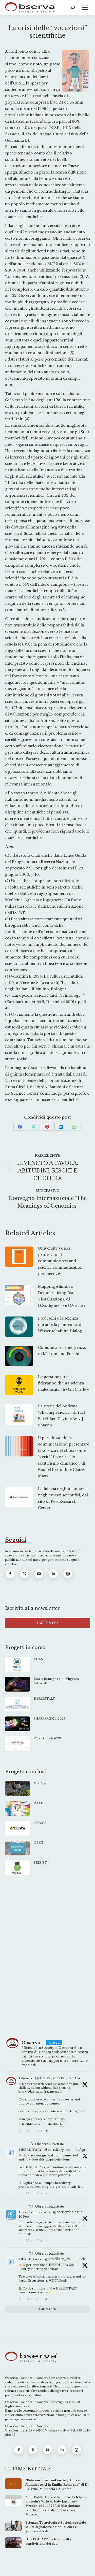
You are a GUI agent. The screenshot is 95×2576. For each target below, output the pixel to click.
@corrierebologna (67, 2212)
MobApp (40, 1783)
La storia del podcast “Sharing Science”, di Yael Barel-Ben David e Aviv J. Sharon (61, 1415)
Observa (25, 2078)
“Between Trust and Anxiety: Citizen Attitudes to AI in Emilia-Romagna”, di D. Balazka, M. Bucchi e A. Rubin (56, 2485)
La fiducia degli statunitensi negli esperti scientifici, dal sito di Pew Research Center (63, 1498)
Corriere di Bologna (34, 2212)
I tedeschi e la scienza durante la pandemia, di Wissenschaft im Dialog (60, 1324)
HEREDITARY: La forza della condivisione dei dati (48, 2541)
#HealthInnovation (32, 2124)
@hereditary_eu (57, 2150)
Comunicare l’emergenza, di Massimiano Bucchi (62, 1350)
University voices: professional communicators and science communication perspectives (60, 1261)
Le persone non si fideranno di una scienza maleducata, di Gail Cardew (63, 1383)
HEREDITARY (44, 1698)
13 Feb (80, 2259)
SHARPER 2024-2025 (49, 1718)
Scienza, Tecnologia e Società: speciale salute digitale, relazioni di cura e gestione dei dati (55, 2527)
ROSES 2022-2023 (47, 1738)
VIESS (38, 1659)
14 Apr (80, 2150)
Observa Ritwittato (49, 2144)
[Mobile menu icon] (85, 8)
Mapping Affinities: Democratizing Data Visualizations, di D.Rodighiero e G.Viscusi (61, 1296)
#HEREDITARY (34, 2167)
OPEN (38, 1842)
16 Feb (24, 2217)
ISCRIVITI (47, 1623)
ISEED (38, 1803)
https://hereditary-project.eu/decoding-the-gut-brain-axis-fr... (50, 2184)
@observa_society (49, 2078)
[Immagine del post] (19, 1257)
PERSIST (40, 1862)
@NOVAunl (57, 2280)
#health (52, 2124)
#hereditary (56, 2119)
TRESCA (40, 1823)
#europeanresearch (32, 2119)
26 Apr (74, 2078)
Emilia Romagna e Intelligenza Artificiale (56, 1681)
